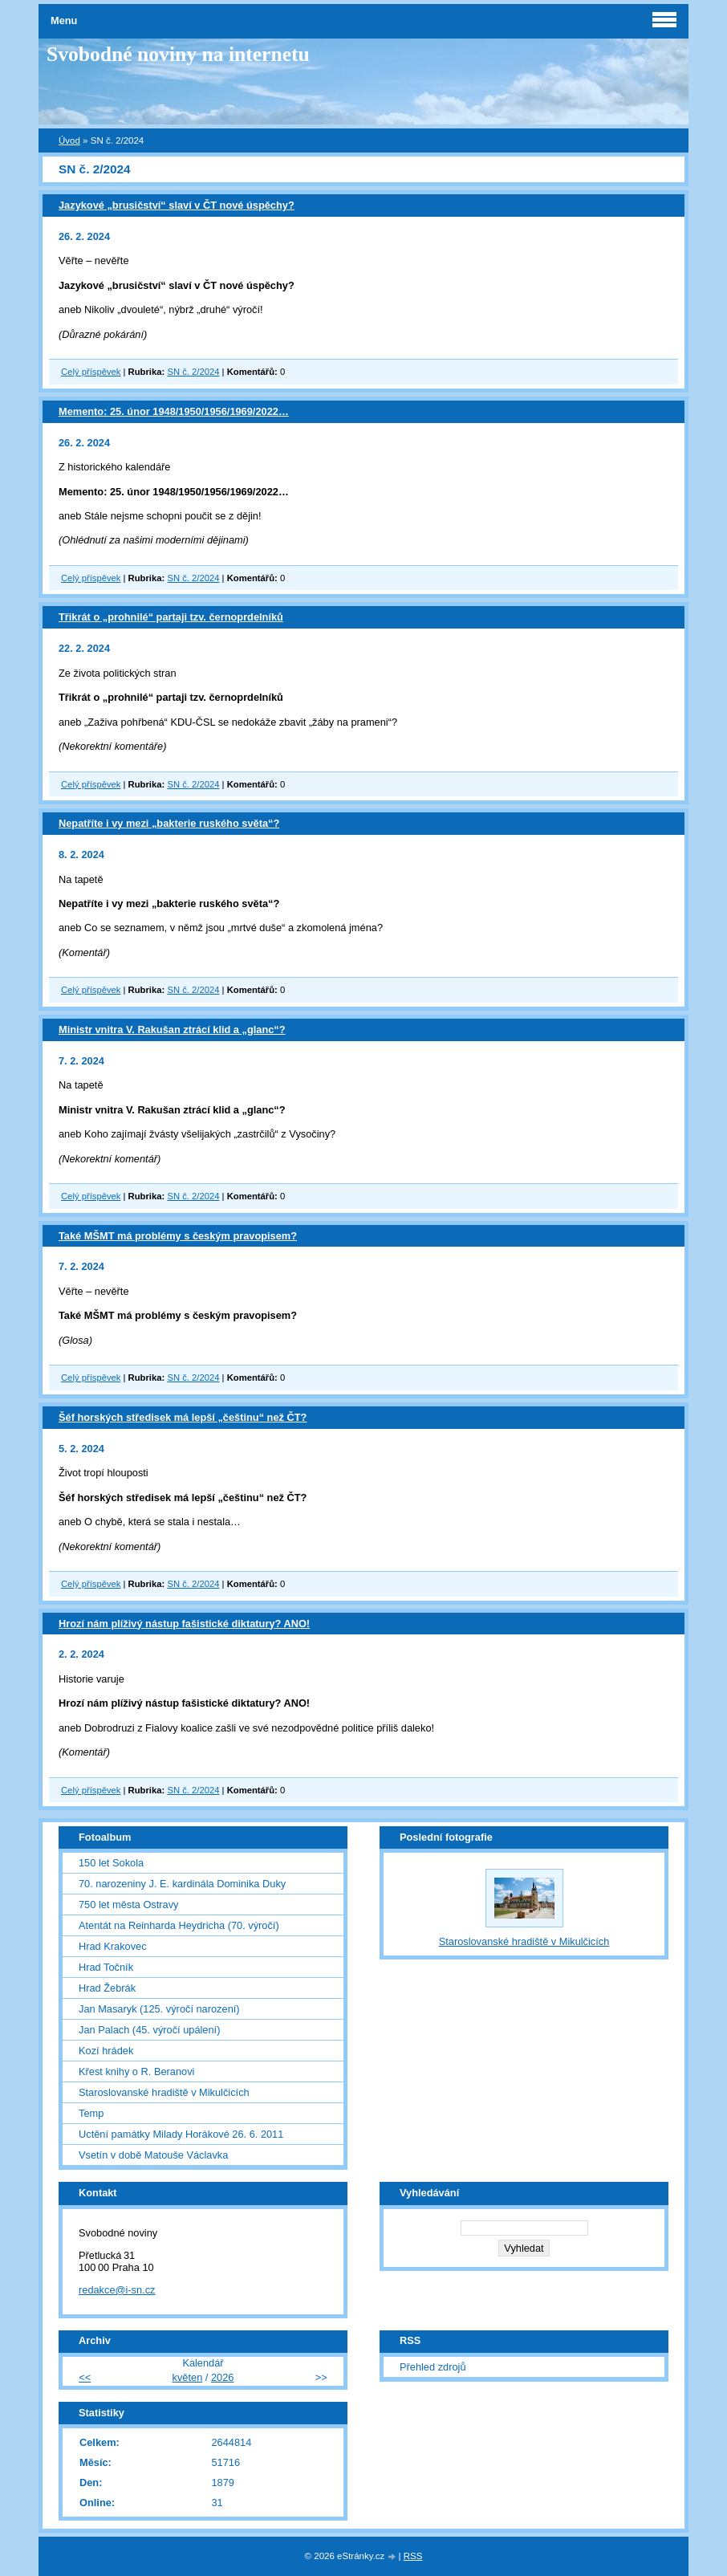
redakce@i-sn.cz (117, 2290)
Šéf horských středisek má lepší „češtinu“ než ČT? (183, 1417)
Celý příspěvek (90, 371)
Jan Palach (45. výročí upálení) (149, 2030)
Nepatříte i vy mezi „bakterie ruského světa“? (169, 823)
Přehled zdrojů (433, 2367)
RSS (413, 2556)
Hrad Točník (106, 1967)
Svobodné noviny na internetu (178, 54)
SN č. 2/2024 (193, 371)
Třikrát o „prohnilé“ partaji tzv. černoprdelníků (171, 617)
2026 (222, 2377)
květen (188, 2377)
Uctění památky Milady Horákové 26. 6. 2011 (181, 2134)
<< (85, 2377)
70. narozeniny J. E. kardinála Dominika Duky (182, 1884)
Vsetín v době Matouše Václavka (153, 2155)
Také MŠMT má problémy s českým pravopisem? (178, 1236)
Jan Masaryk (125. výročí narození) (159, 2009)
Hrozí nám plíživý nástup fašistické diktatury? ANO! (184, 1624)
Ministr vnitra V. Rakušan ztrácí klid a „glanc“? (172, 1029)
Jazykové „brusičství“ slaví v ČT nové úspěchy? (176, 205)
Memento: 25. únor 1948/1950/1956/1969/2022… (174, 411)
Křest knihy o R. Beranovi (136, 2071)
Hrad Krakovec (113, 1946)
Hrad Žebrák (107, 1988)
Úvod (69, 140)
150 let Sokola (111, 1863)
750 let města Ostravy (128, 1904)
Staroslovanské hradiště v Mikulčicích (164, 2092)
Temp (91, 2113)
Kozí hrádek (106, 2051)
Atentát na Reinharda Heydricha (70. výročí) (179, 1925)
